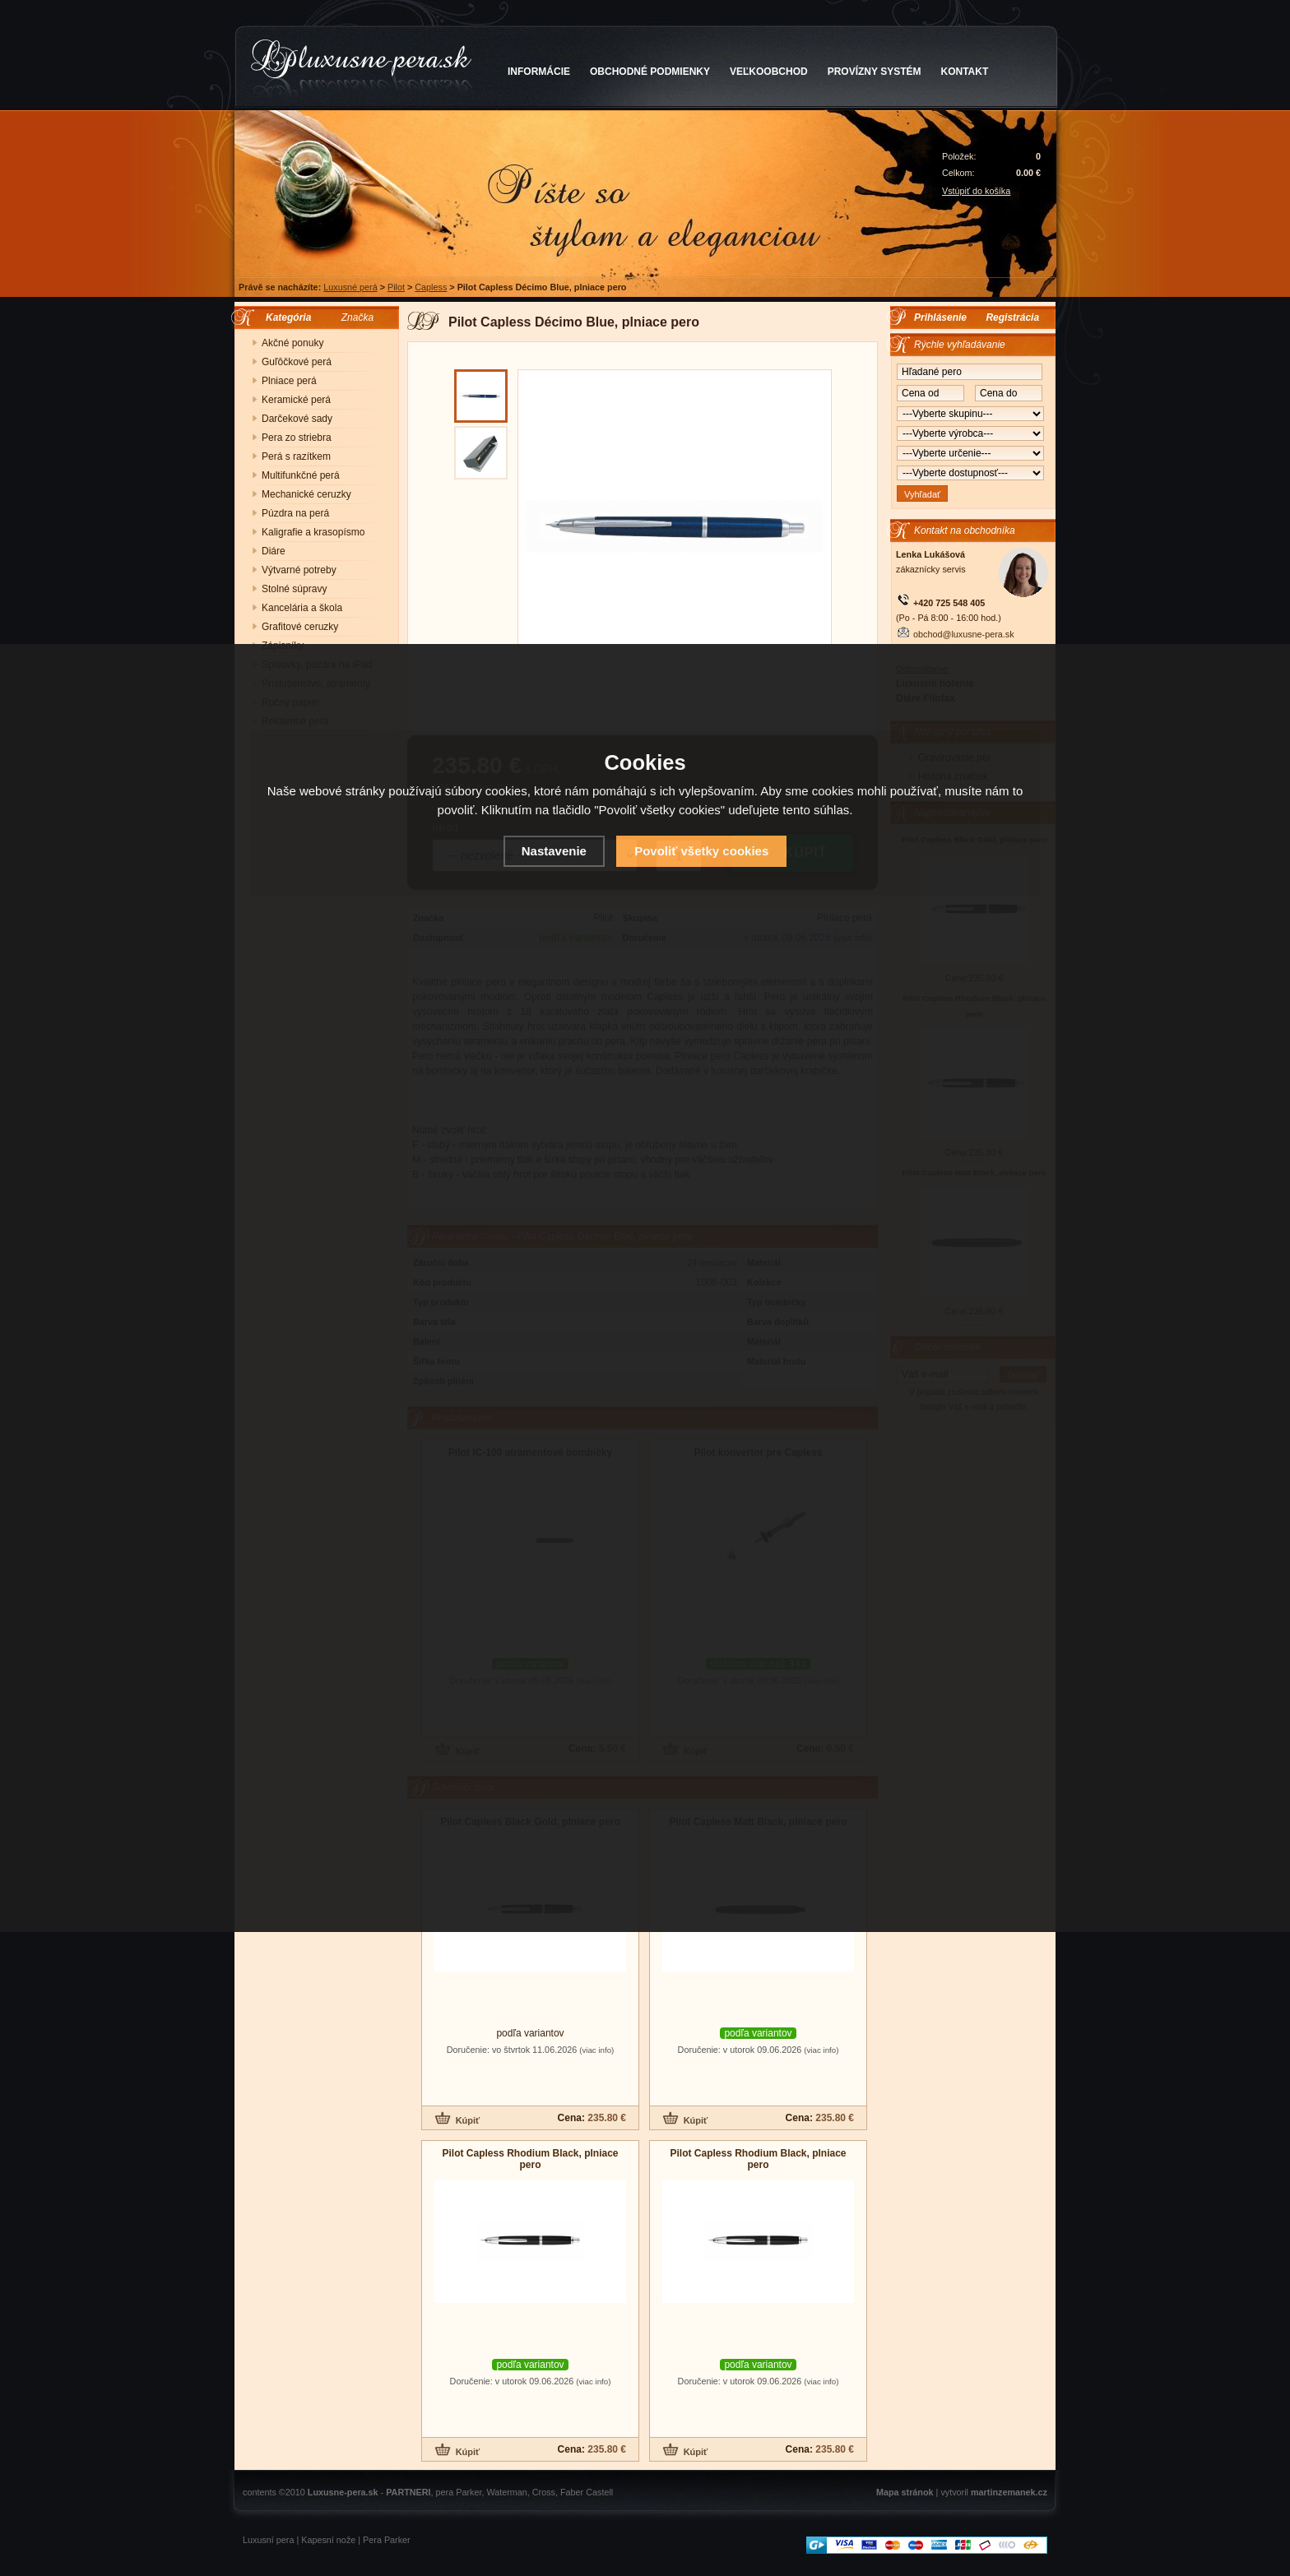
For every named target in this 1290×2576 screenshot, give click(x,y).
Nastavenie (554, 851)
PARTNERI (408, 2492)
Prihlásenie (940, 317)
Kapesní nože (328, 2540)
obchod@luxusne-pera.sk (963, 634)
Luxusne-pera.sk (343, 2492)
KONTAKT (965, 71)
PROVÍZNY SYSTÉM (874, 71)
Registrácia (1012, 317)
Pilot (396, 287)
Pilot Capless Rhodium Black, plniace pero (530, 2159)
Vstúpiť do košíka (976, 191)
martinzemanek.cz (1009, 2492)
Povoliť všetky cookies (701, 851)
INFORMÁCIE (539, 71)
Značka (357, 317)
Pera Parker (387, 2540)
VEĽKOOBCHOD (769, 71)
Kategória (284, 317)
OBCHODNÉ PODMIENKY (650, 71)
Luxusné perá (350, 287)
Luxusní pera (268, 2540)
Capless (431, 287)
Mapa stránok (905, 2492)
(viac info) (596, 2050)
